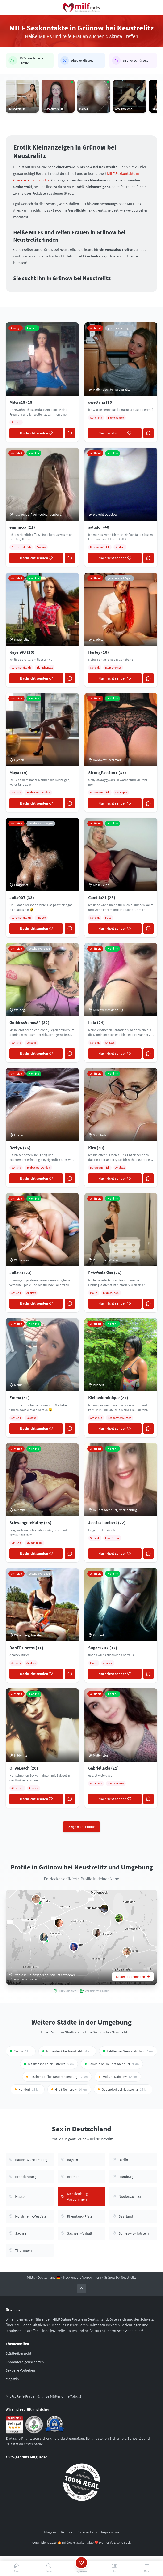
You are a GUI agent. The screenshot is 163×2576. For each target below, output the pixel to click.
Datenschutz (87, 2535)
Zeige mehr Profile (81, 1829)
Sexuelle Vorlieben (20, 2372)
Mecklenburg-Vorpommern (82, 2280)
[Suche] (49, 2568)
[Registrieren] (81, 2568)
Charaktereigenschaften (25, 2364)
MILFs (31, 2280)
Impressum (110, 2535)
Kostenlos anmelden (133, 1979)
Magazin (12, 2381)
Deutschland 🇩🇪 (49, 2280)
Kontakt (67, 2535)
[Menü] (146, 2568)
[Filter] (114, 2568)
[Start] (16, 2568)
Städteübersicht (18, 2355)
